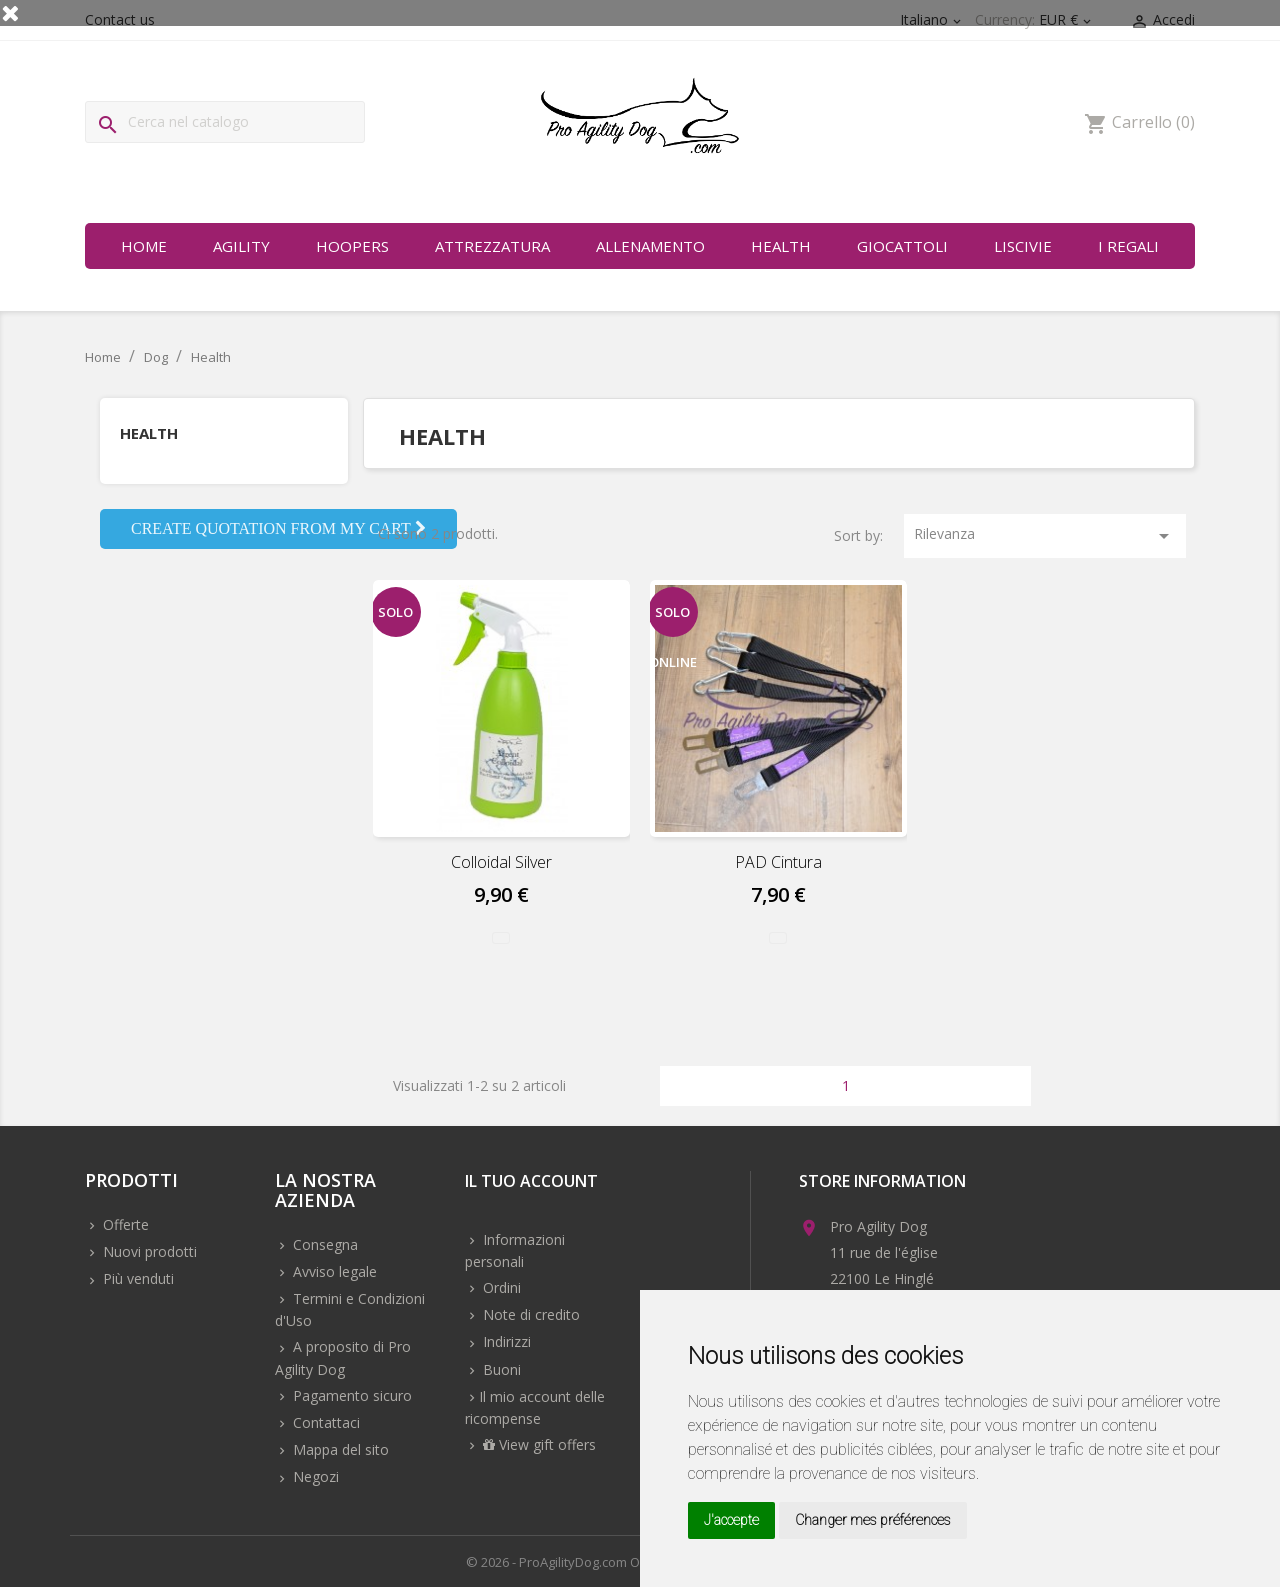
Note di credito (529, 1314)
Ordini (500, 1287)
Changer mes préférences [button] (873, 1520)
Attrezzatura (492, 246)
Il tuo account (531, 1182)
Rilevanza (1045, 536)
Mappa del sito (339, 1449)
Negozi (314, 1476)
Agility (241, 246)
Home (144, 246)
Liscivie (1023, 246)
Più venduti (136, 1278)
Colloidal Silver (501, 862)
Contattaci (324, 1422)
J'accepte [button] (731, 1520)
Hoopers (352, 246)
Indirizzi (505, 1341)
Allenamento (650, 246)
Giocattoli (902, 246)
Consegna (323, 1244)
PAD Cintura (778, 862)
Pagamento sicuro (350, 1395)
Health (781, 246)
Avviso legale (333, 1271)
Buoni (500, 1369)
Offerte (124, 1224)
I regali (1128, 246)
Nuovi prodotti (148, 1251)
